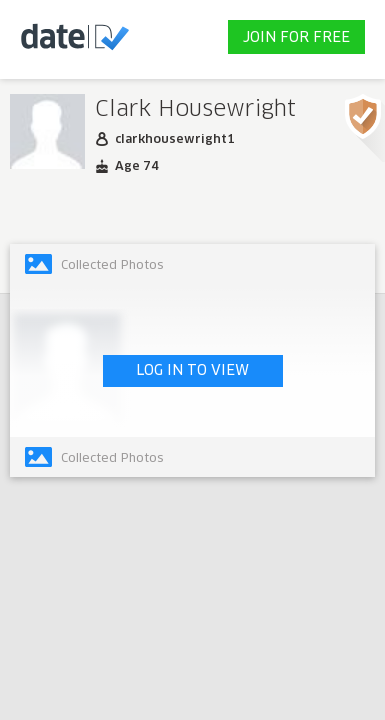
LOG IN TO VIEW (192, 371)
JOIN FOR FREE (296, 38)
